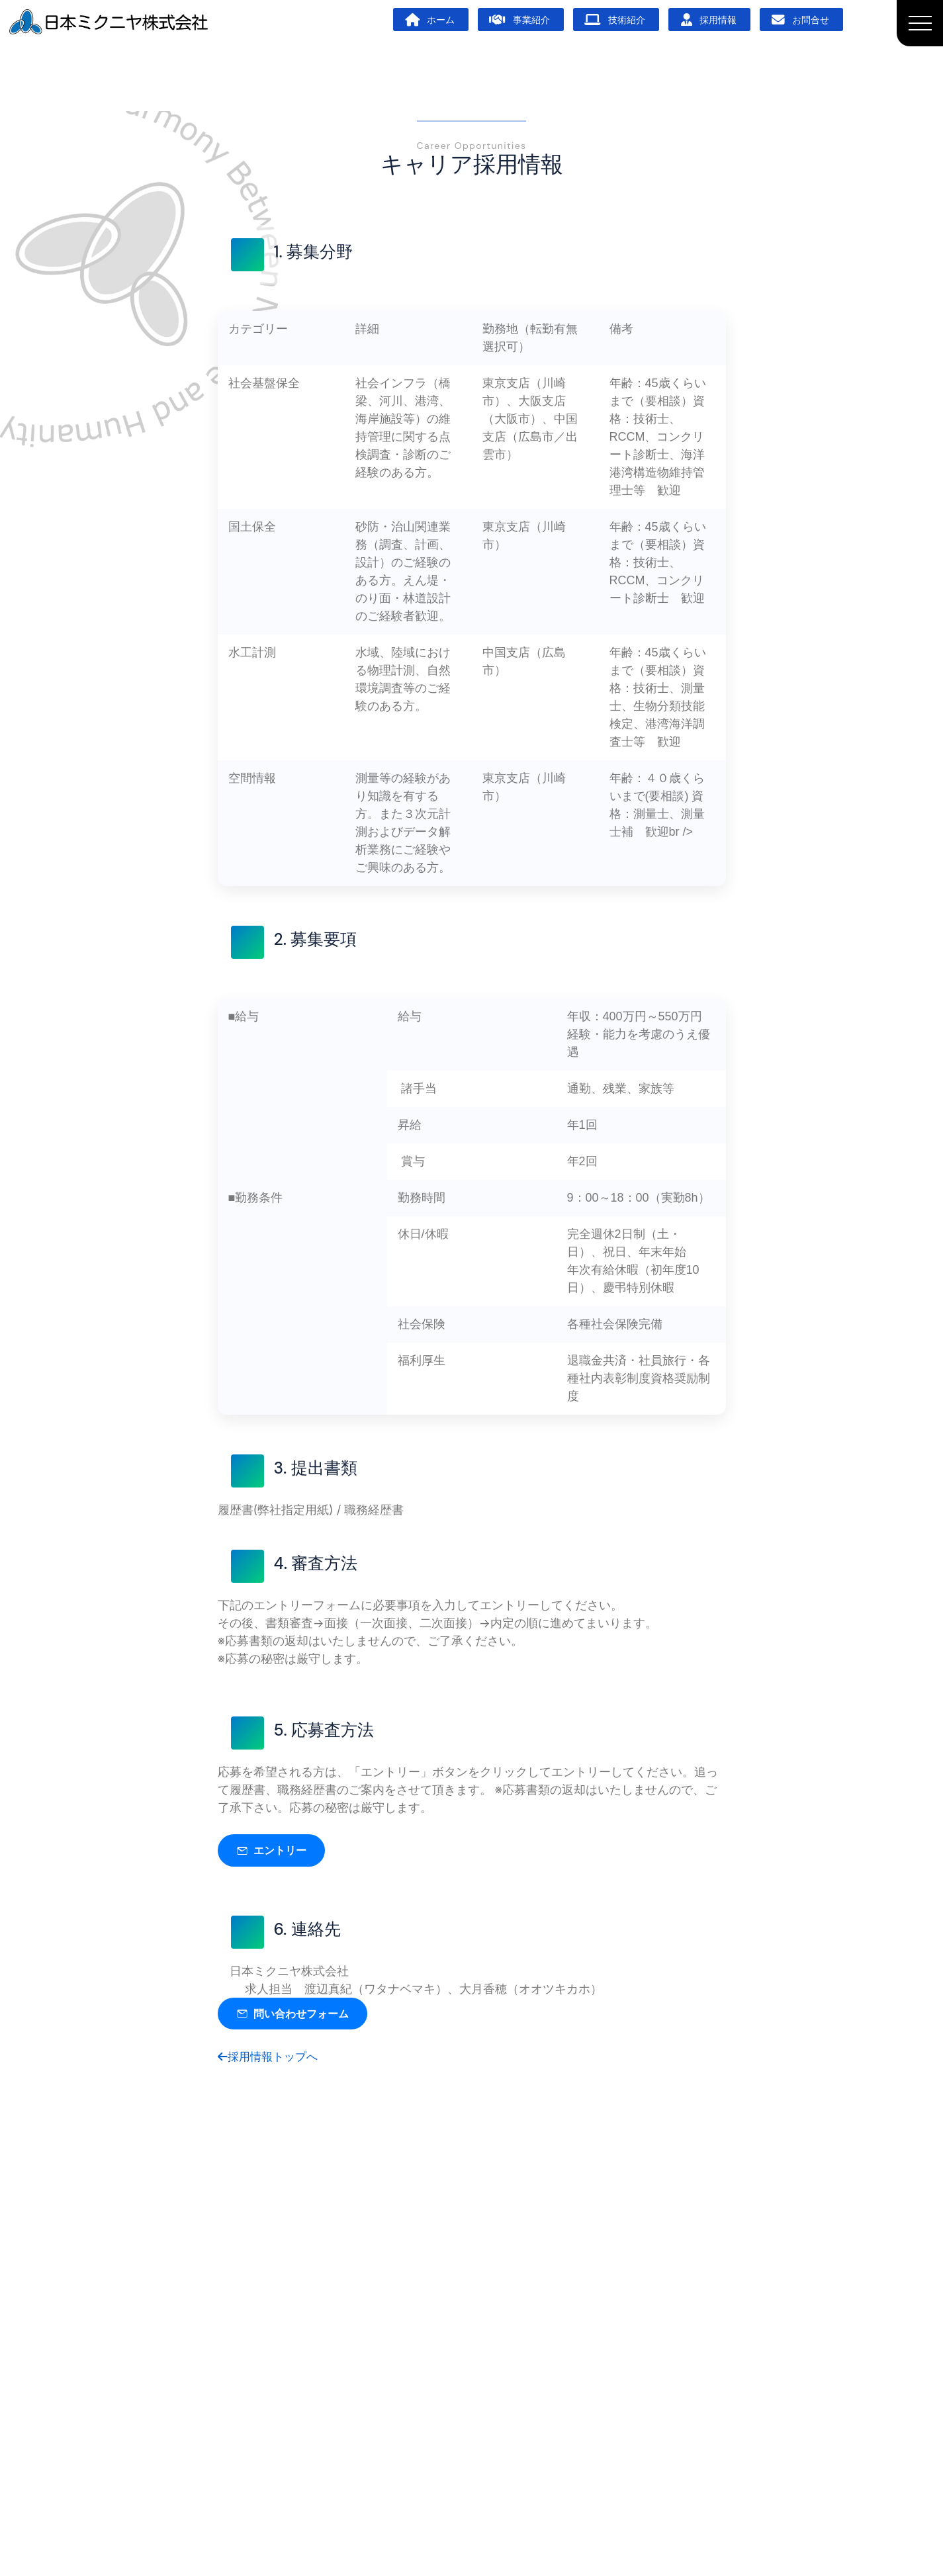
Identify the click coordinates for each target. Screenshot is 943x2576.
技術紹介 (614, 19)
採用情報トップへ (271, 2059)
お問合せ (800, 19)
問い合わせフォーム (298, 2016)
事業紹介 (519, 19)
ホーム (430, 19)
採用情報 (709, 19)
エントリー (274, 1851)
